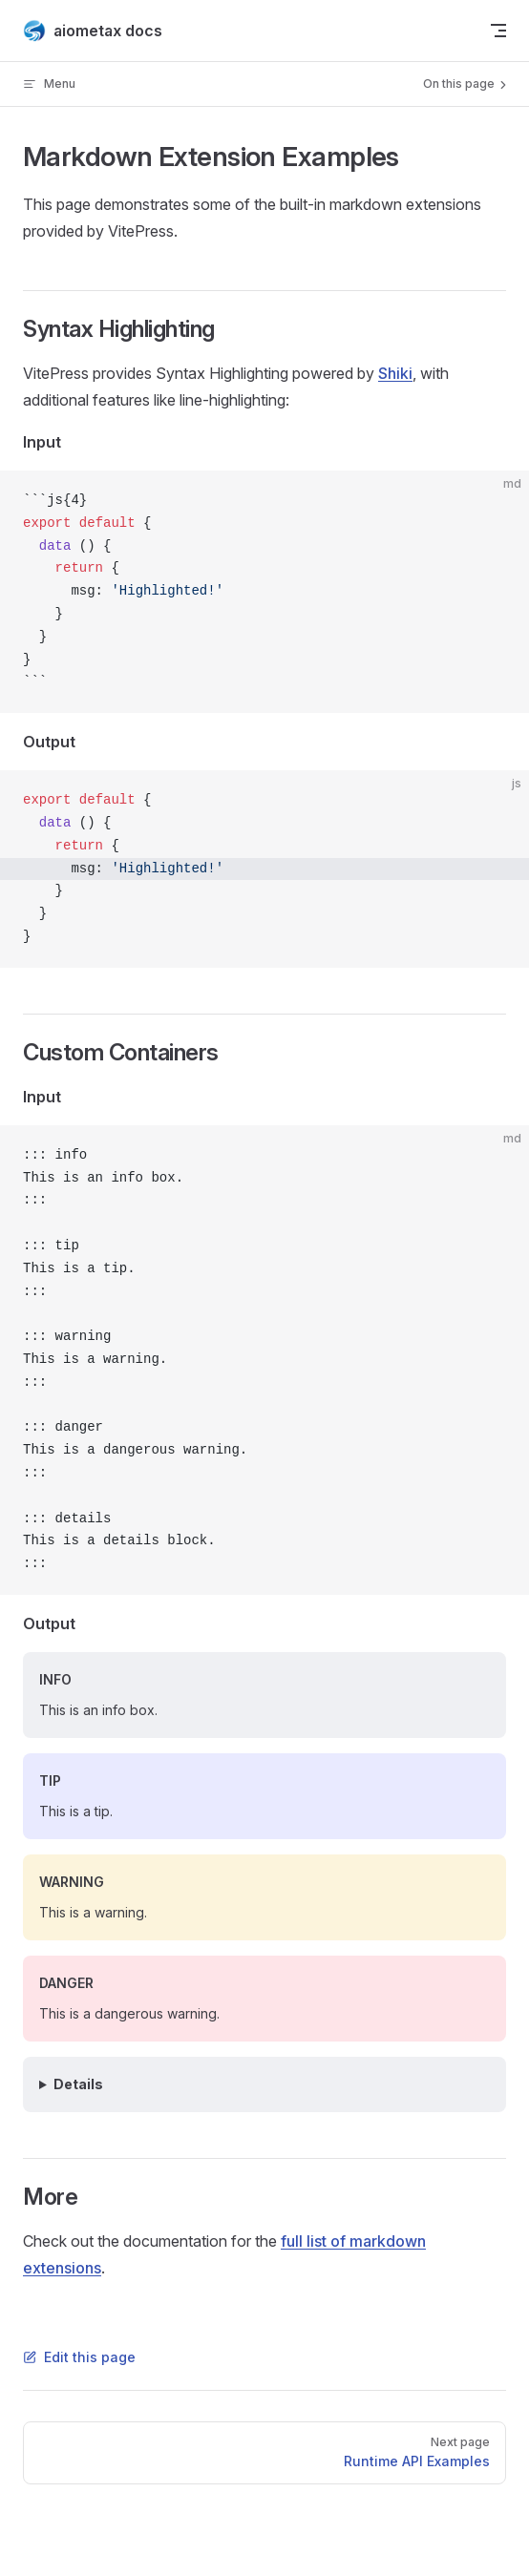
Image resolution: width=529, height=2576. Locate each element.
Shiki (395, 373)
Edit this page (79, 2357)
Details (78, 2084)
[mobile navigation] (498, 30)
